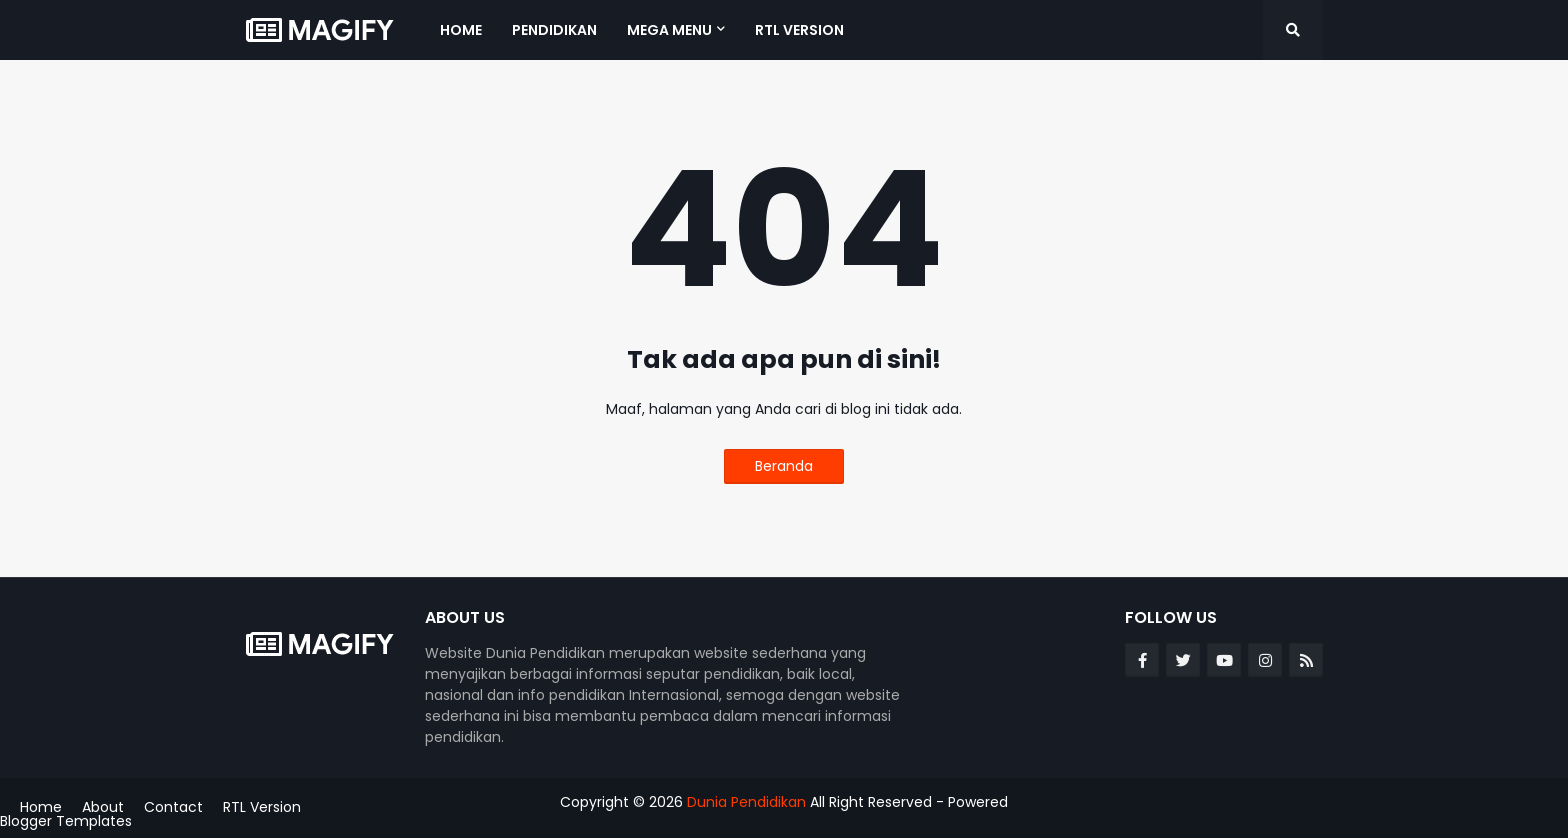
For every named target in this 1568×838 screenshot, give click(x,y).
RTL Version (262, 807)
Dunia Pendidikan (746, 802)
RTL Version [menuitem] (799, 30)
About (103, 807)
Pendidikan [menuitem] (554, 30)
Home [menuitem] (461, 30)
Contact (173, 807)
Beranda (784, 466)
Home (41, 807)
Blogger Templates (66, 821)
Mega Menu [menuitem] (669, 30)
